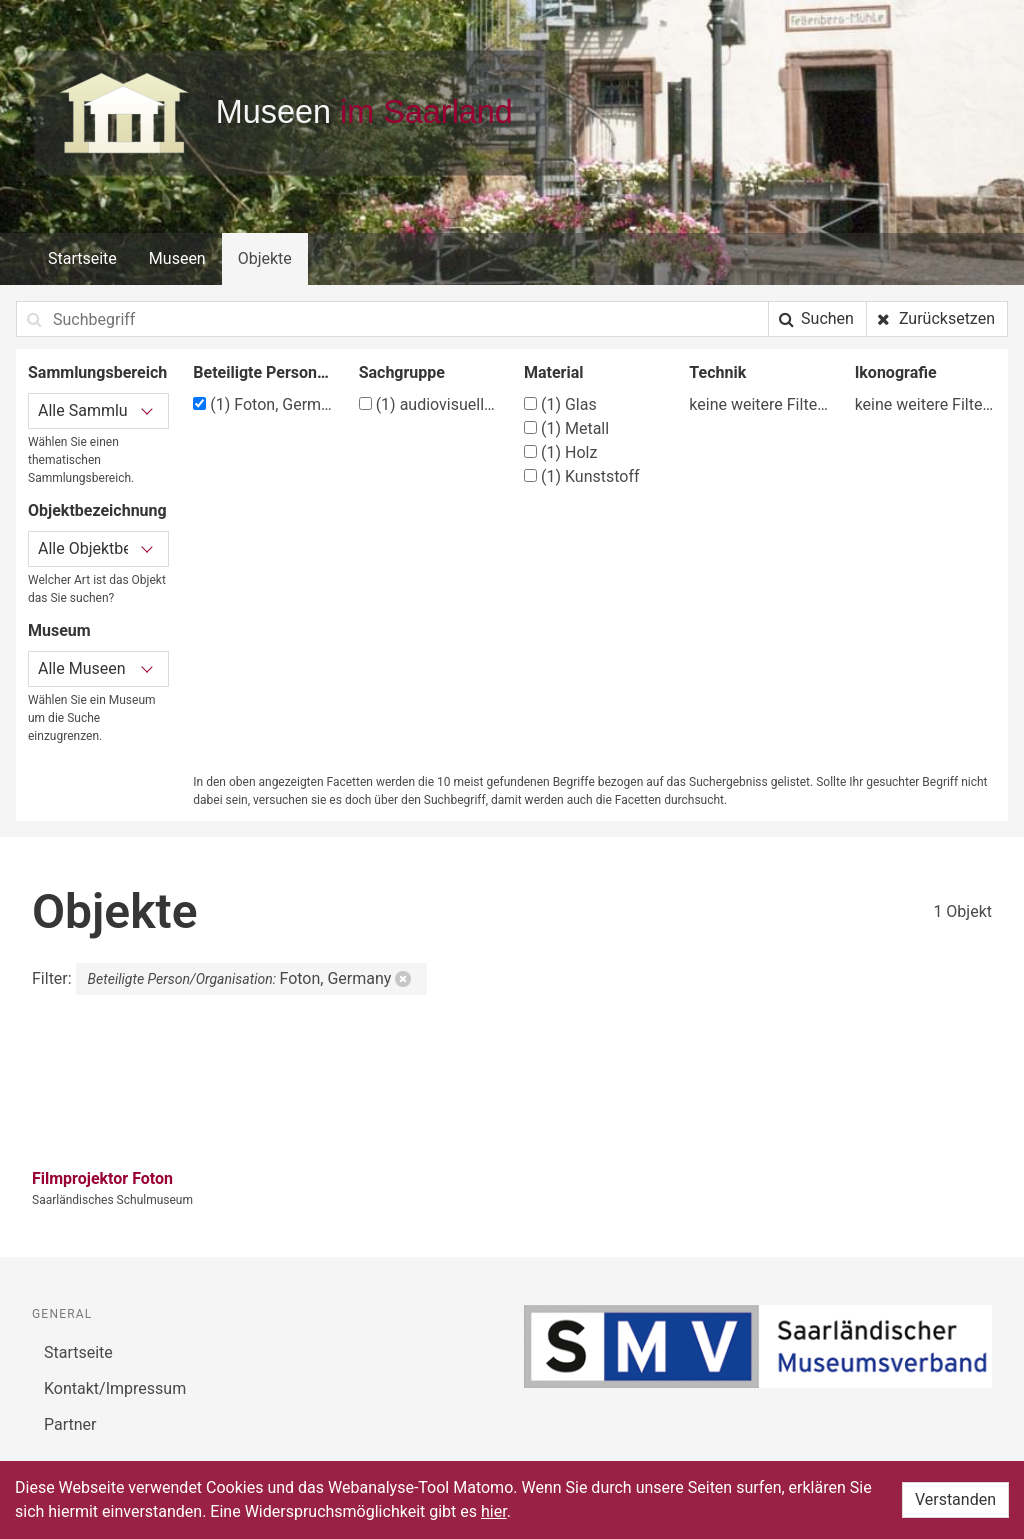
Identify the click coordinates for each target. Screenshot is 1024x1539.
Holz (560, 452)
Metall (566, 428)
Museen (177, 258)
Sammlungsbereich (97, 372)
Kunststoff (582, 476)
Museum (59, 630)
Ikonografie (896, 372)
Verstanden (955, 1499)
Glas (560, 404)
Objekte (265, 258)
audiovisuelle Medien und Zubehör (429, 404)
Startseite (82, 258)
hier (494, 1511)
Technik (717, 372)
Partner (70, 1424)
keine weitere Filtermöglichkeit (759, 404)
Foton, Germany (263, 404)
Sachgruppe (402, 372)
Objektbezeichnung (97, 510)
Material (554, 372)
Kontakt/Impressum (115, 1388)
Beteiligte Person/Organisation (263, 372)
